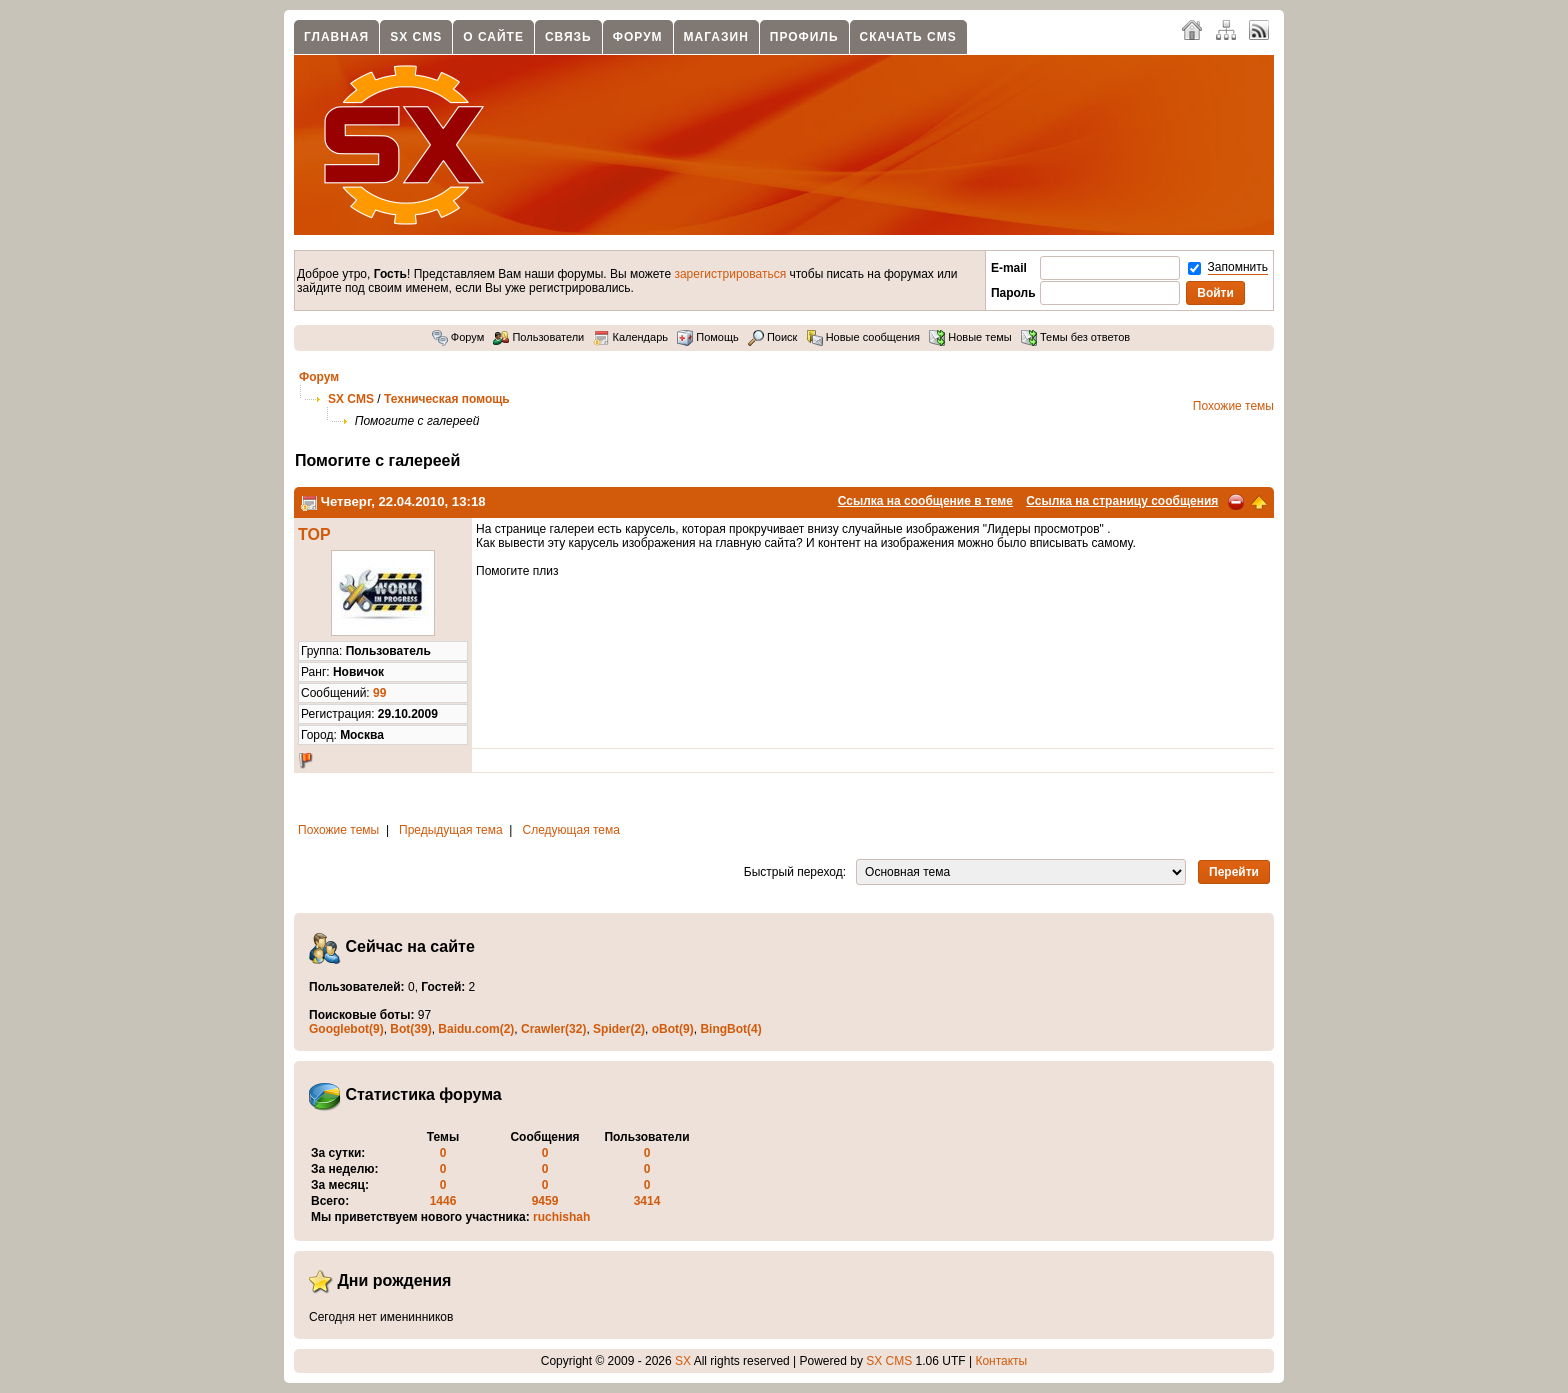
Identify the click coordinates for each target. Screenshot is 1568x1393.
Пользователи (538, 337)
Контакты (1001, 1361)
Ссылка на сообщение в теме (925, 501)
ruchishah (561, 1217)
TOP (314, 534)
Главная (336, 37)
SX (683, 1361)
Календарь (630, 337)
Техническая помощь (447, 399)
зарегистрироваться (730, 274)
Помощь (708, 337)
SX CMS (416, 37)
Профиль (804, 37)
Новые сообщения (863, 337)
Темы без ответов (1075, 337)
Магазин (716, 37)
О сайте (493, 37)
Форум (638, 37)
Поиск (773, 337)
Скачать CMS (908, 37)
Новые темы (970, 337)
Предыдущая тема (451, 830)
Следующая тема (571, 830)
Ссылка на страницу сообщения (1122, 501)
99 (379, 693)
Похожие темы (1233, 406)
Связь (568, 37)
